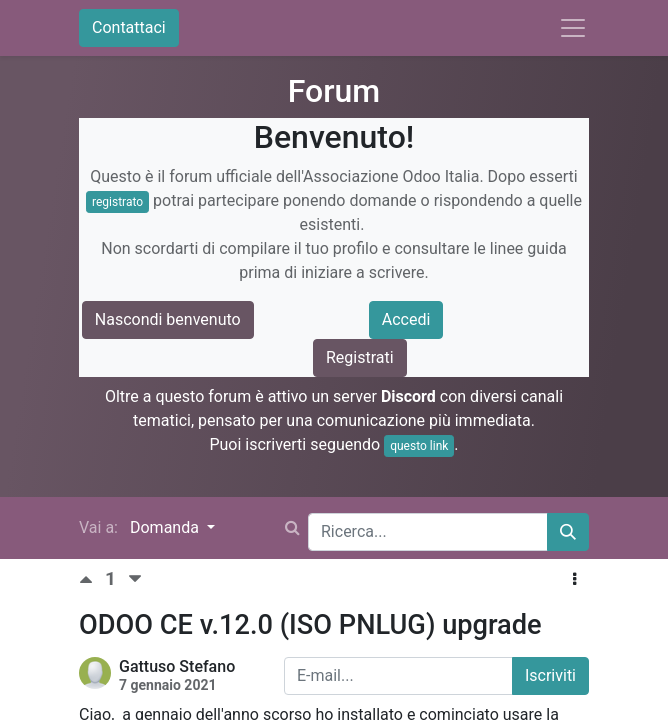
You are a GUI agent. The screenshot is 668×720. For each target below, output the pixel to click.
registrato (117, 202)
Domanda (166, 527)
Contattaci (129, 27)
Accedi (406, 319)
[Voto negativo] (135, 579)
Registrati (360, 357)
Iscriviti (550, 675)
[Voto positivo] (92, 579)
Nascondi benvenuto (168, 319)
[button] (574, 580)
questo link (419, 446)
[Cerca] (568, 532)
